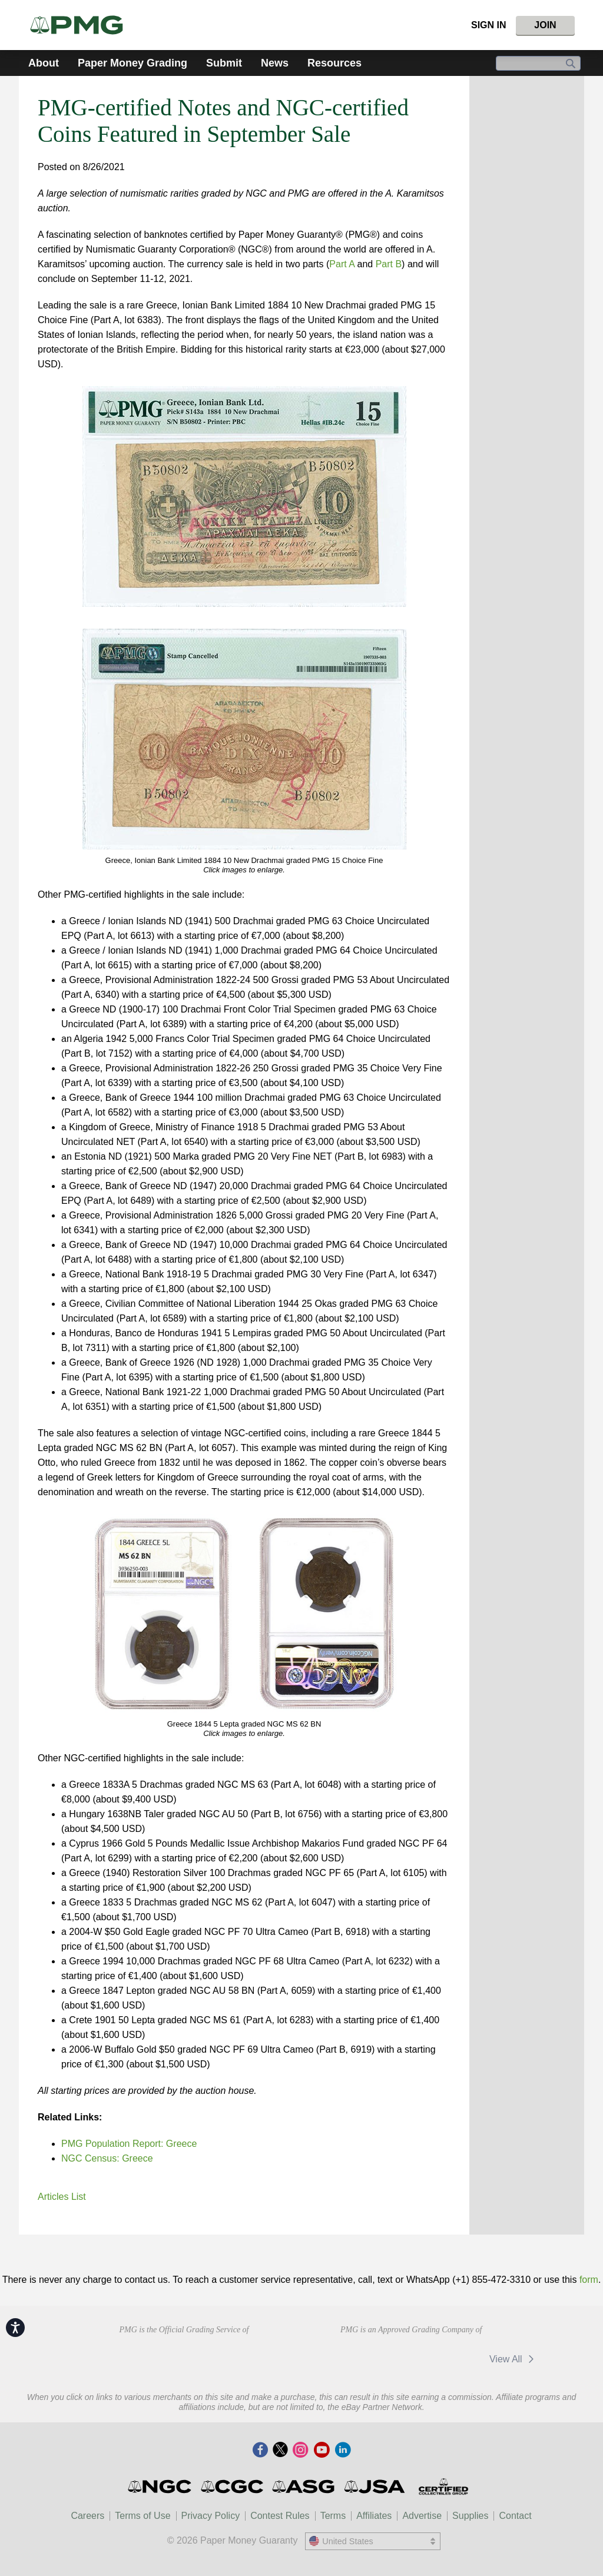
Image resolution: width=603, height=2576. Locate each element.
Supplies (470, 2516)
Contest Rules (280, 2516)
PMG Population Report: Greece (129, 2144)
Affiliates (374, 2516)
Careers (87, 2516)
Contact (515, 2516)
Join (545, 25)
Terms (333, 2516)
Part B (389, 264)
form (588, 2280)
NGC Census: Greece (107, 2158)
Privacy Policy (210, 2516)
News (275, 63)
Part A (341, 264)
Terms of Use (142, 2516)
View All (513, 2359)
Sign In (488, 25)
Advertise (422, 2516)
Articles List (62, 2197)
